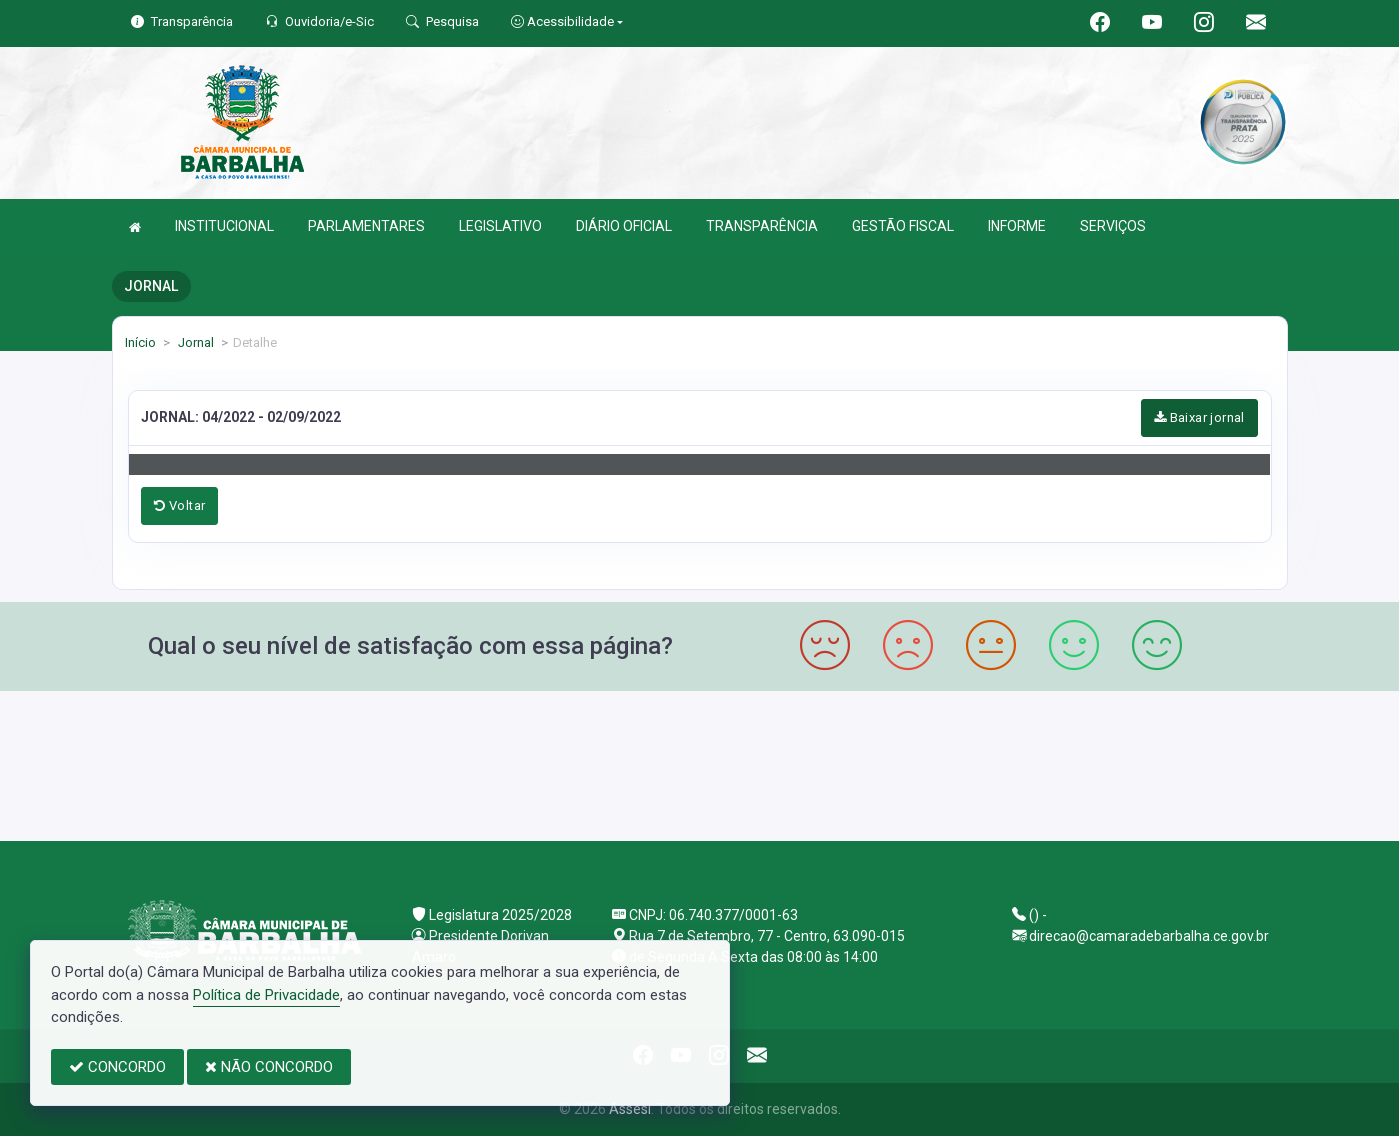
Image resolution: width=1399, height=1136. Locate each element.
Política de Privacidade (266, 995)
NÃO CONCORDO (269, 1067)
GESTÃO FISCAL (903, 226)
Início (140, 342)
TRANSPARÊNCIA (762, 226)
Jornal (194, 342)
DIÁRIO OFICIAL (624, 226)
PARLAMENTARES (366, 226)
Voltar (179, 505)
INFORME (1017, 226)
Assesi (630, 1109)
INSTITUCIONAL (224, 226)
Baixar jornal (1199, 417)
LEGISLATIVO (500, 226)
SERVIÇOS (1113, 226)
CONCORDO (117, 1067)
